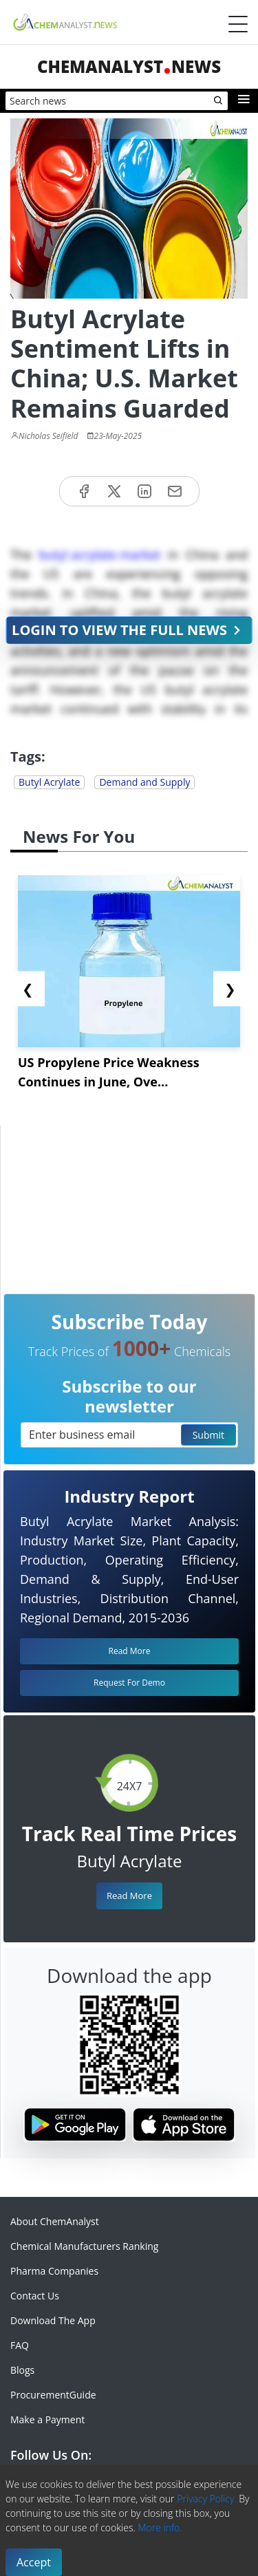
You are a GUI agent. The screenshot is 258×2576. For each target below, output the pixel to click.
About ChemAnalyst (54, 2221)
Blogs (22, 2369)
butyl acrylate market (99, 554)
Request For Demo (129, 1682)
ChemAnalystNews (129, 66)
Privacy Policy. (207, 2498)
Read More (129, 1895)
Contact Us (34, 2295)
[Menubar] (238, 24)
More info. (160, 2527)
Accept (34, 2562)
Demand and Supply (144, 781)
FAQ (19, 2345)
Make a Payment (47, 2419)
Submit (208, 1434)
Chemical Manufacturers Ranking (84, 2246)
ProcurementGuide (53, 2394)
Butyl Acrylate (49, 781)
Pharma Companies (54, 2270)
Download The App (53, 2320)
